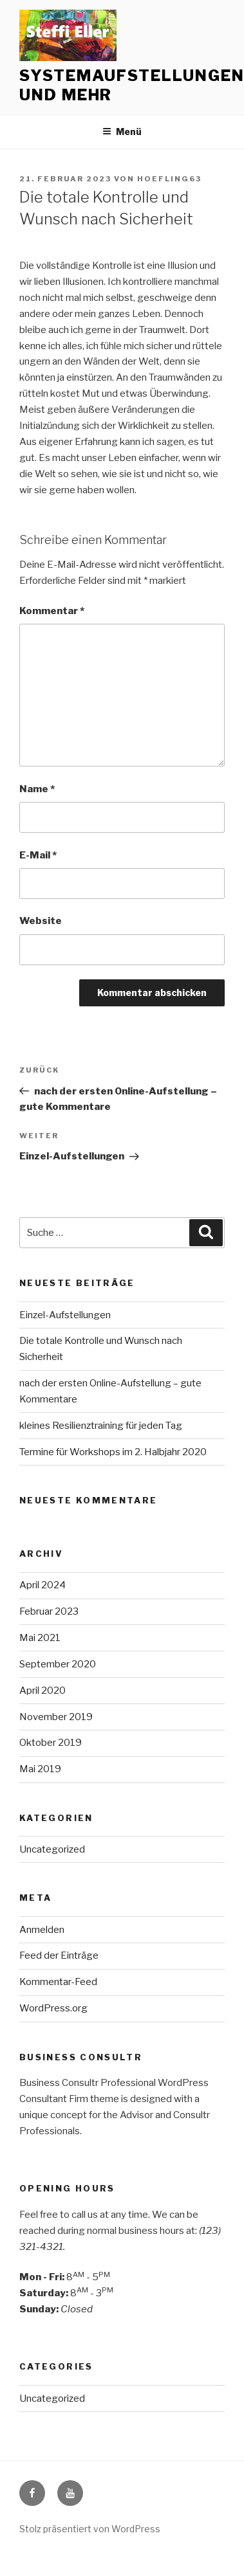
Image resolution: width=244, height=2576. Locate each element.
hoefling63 (169, 178)
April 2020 (42, 1690)
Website (40, 921)
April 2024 (42, 1585)
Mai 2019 (40, 1769)
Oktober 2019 (50, 1742)
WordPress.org (53, 2008)
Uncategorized (52, 1849)
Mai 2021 (40, 1638)
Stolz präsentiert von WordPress (89, 2528)
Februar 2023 (49, 1611)
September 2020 (57, 1664)
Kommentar (51, 611)
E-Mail (38, 855)
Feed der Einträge (59, 1955)
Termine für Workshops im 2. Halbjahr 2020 (113, 1452)
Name (37, 789)
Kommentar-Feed (58, 1982)
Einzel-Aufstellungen (65, 1315)
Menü (122, 131)
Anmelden (41, 1930)
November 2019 (56, 1717)
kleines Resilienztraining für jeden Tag (100, 1425)
